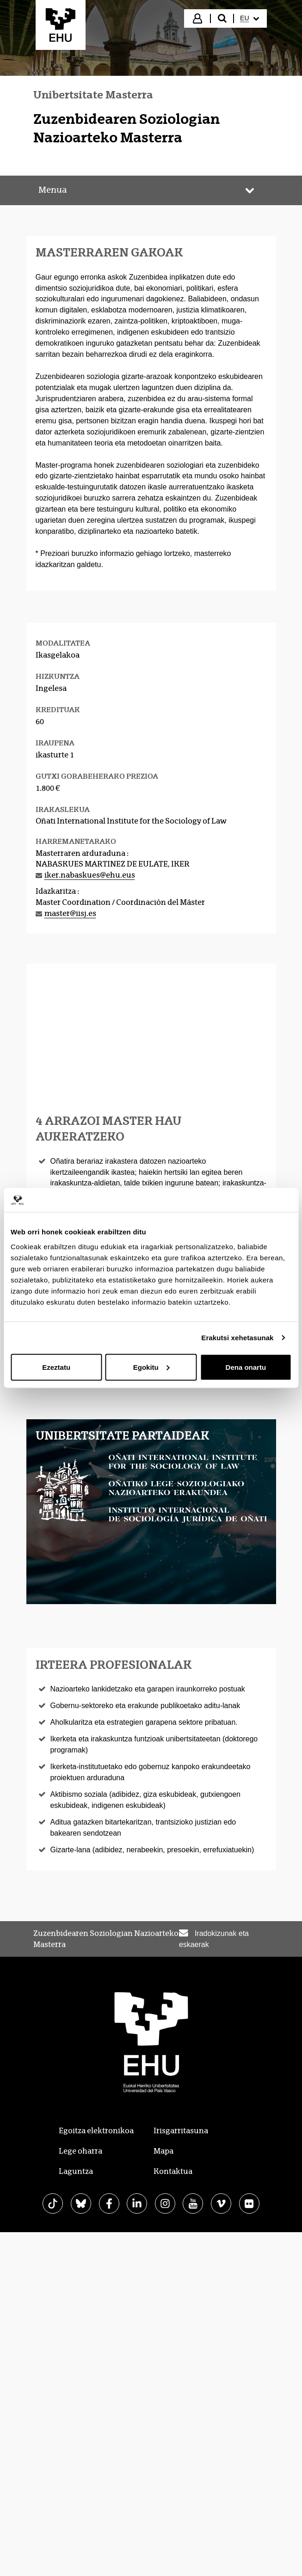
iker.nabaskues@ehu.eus (89, 875)
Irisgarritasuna (181, 2130)
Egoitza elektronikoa (96, 2130)
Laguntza (76, 2171)
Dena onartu (246, 1367)
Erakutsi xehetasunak (237, 1338)
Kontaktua (173, 2171)
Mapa (163, 2151)
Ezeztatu (56, 1367)
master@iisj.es (70, 913)
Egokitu (151, 1367)
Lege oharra (80, 2151)
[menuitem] (249, 18)
